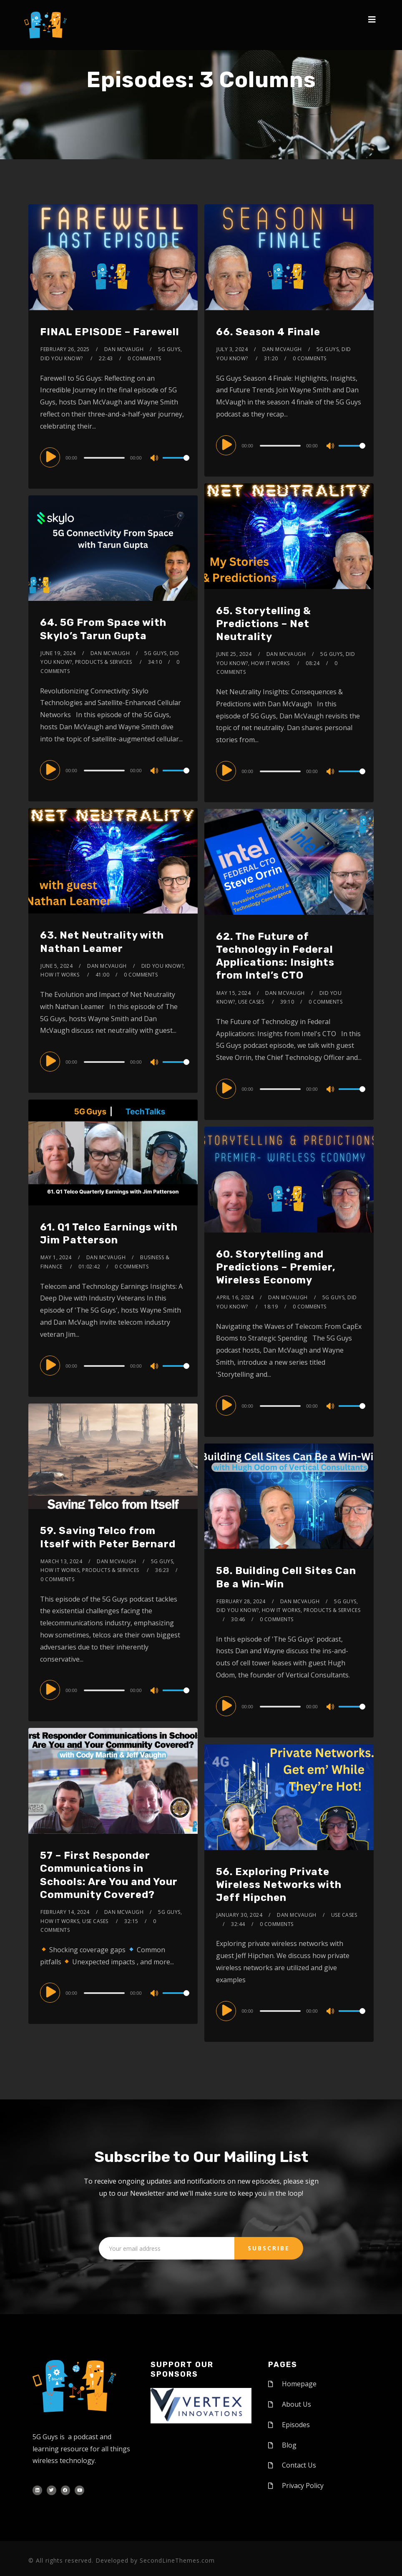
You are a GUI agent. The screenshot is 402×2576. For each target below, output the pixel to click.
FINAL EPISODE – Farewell (109, 332)
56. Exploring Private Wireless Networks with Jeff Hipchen (279, 1884)
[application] (113, 457)
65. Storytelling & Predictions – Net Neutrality (263, 624)
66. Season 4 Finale (268, 332)
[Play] (51, 457)
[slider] (105, 458)
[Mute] (155, 458)
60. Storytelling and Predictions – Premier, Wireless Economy (276, 1267)
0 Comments (144, 358)
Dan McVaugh (124, 349)
